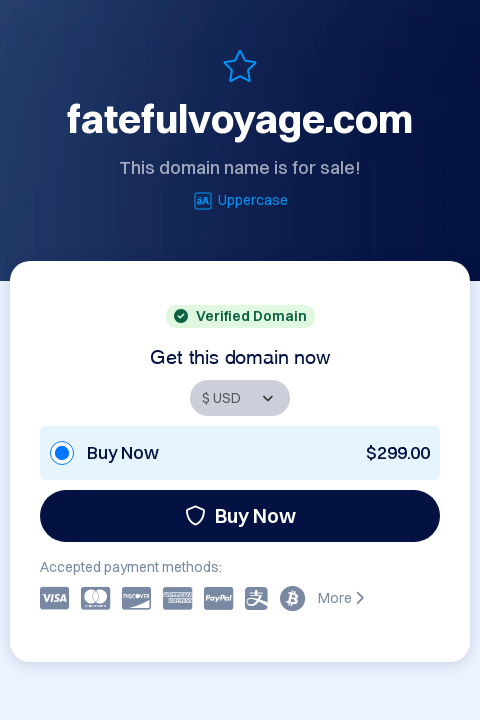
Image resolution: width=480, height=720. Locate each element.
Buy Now (240, 515)
